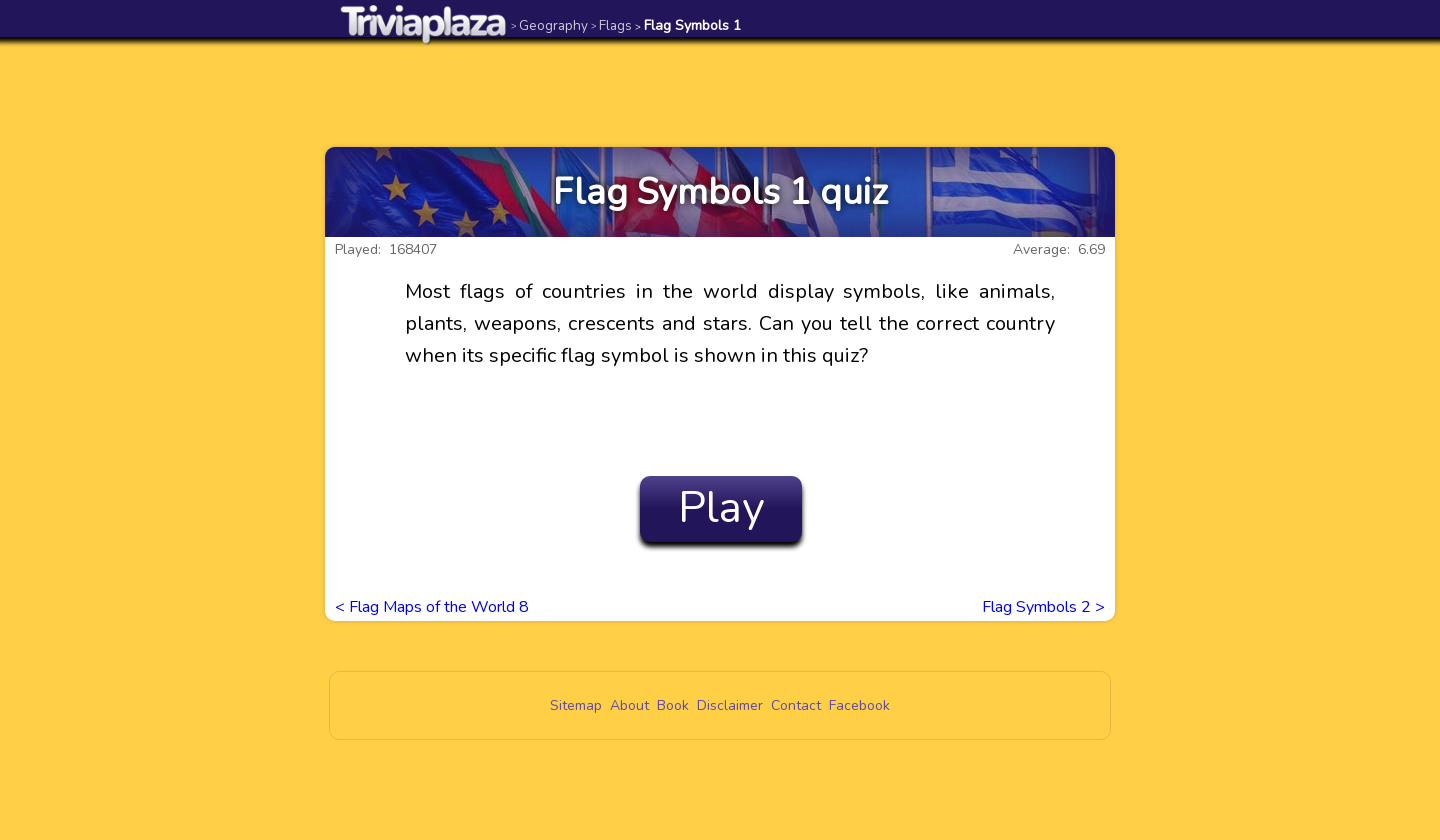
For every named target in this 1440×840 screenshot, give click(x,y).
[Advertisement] (720, 92)
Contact (796, 705)
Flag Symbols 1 (688, 25)
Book (673, 705)
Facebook (859, 705)
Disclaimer (730, 705)
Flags (611, 25)
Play (721, 508)
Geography (549, 25)
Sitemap (576, 705)
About (629, 705)
